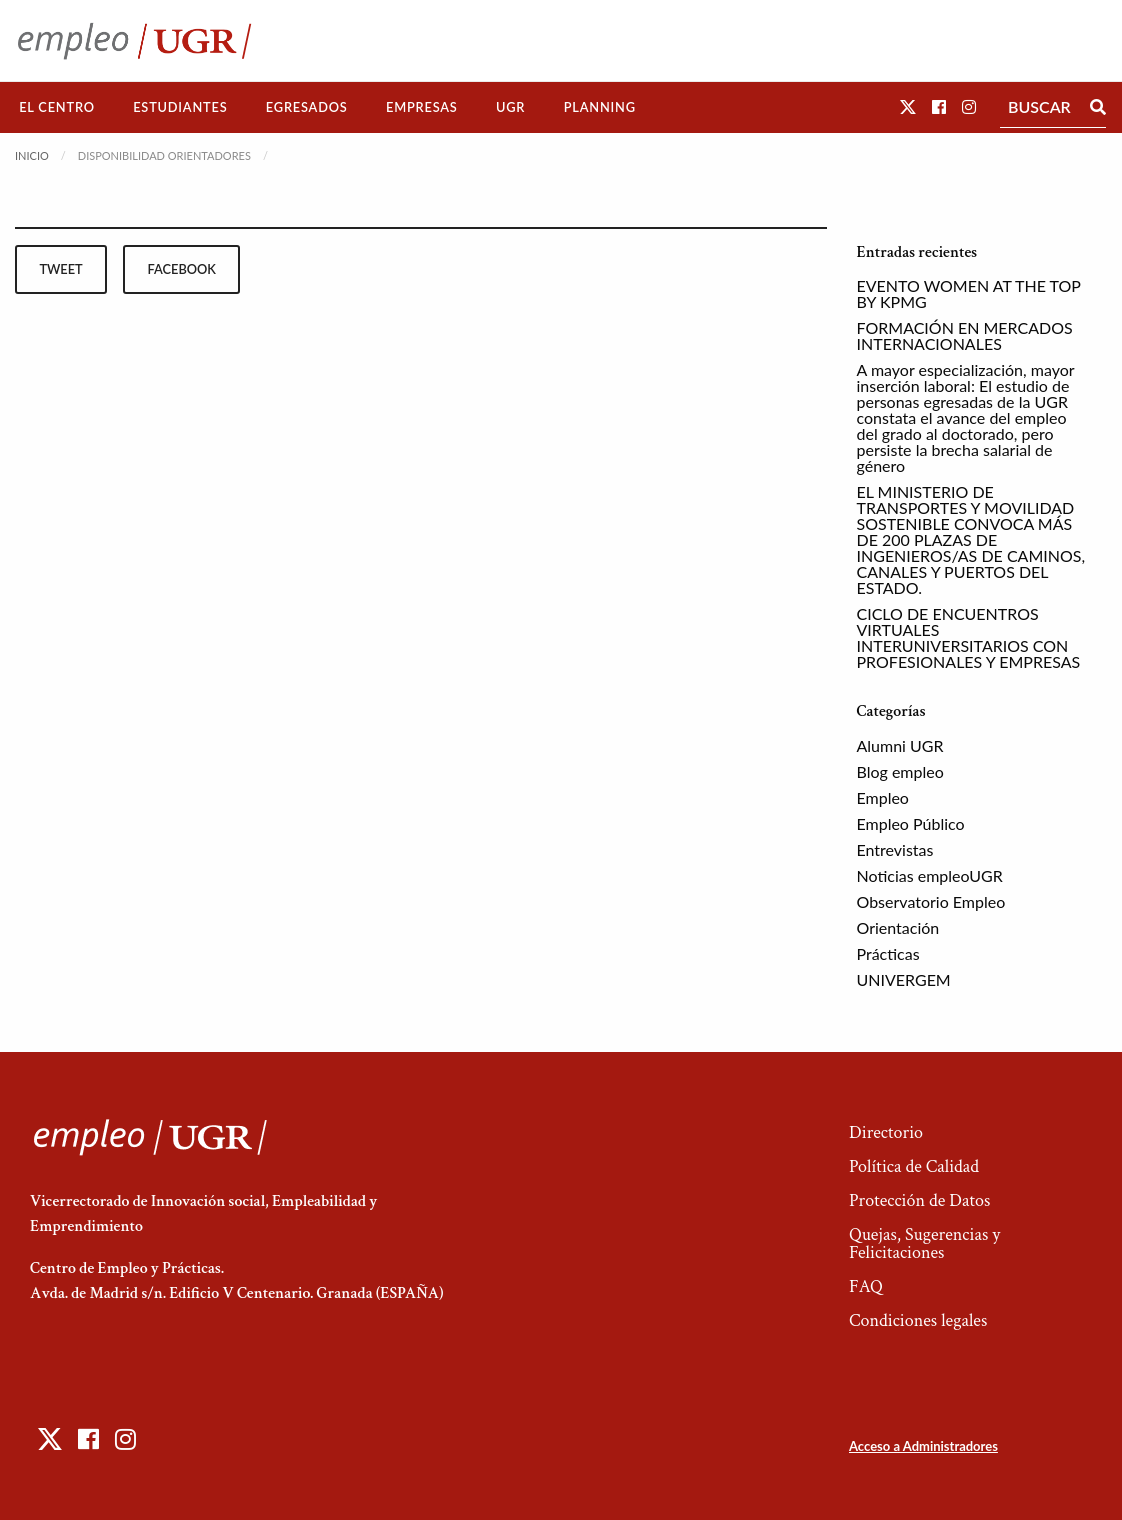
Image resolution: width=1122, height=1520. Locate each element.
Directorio (886, 1132)
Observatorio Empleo (931, 901)
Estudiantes (180, 107)
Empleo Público (911, 823)
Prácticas (888, 953)
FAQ (866, 1286)
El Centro (57, 107)
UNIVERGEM (904, 979)
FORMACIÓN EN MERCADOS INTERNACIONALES (965, 335)
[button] (908, 106)
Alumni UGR (900, 745)
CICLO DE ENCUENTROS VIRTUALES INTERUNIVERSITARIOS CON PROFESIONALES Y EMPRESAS (969, 637)
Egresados (307, 107)
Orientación (898, 927)
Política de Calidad (914, 1166)
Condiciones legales (918, 1320)
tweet (60, 269)
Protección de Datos (919, 1200)
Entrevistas (895, 849)
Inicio (32, 155)
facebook (182, 269)
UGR (510, 107)
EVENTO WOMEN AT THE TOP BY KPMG (969, 293)
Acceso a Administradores (923, 1446)
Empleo (883, 797)
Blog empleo (900, 771)
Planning (600, 107)
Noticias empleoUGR (930, 875)
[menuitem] (57, 107)
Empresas (422, 107)
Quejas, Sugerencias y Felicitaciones (924, 1243)
